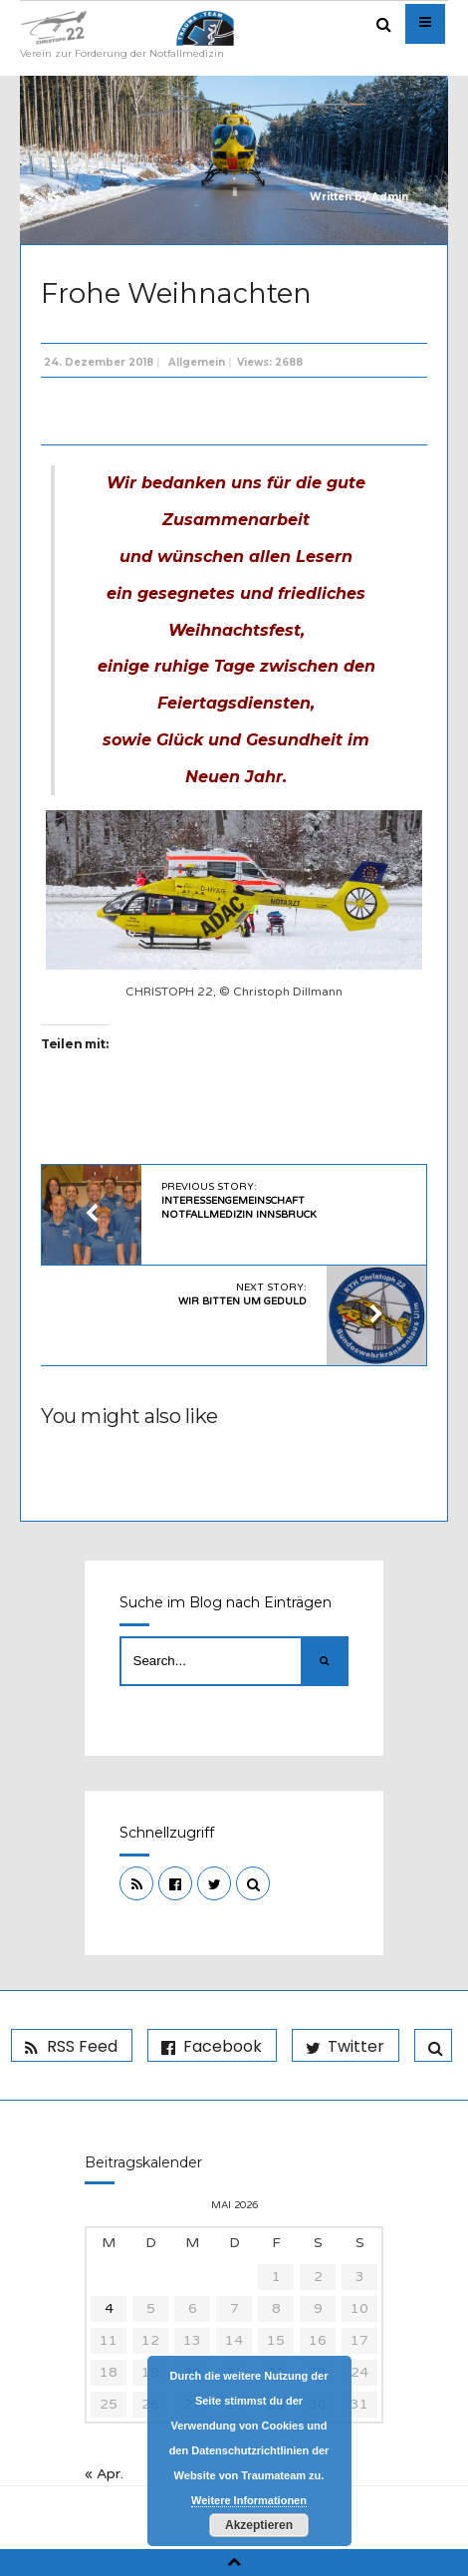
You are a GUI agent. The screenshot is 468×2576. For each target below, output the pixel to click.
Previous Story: (239, 1201)
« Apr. (104, 2473)
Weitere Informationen (249, 2500)
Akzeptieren (259, 2525)
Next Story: (242, 1294)
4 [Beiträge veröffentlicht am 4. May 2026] (109, 2308)
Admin (389, 196)
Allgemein (196, 362)
